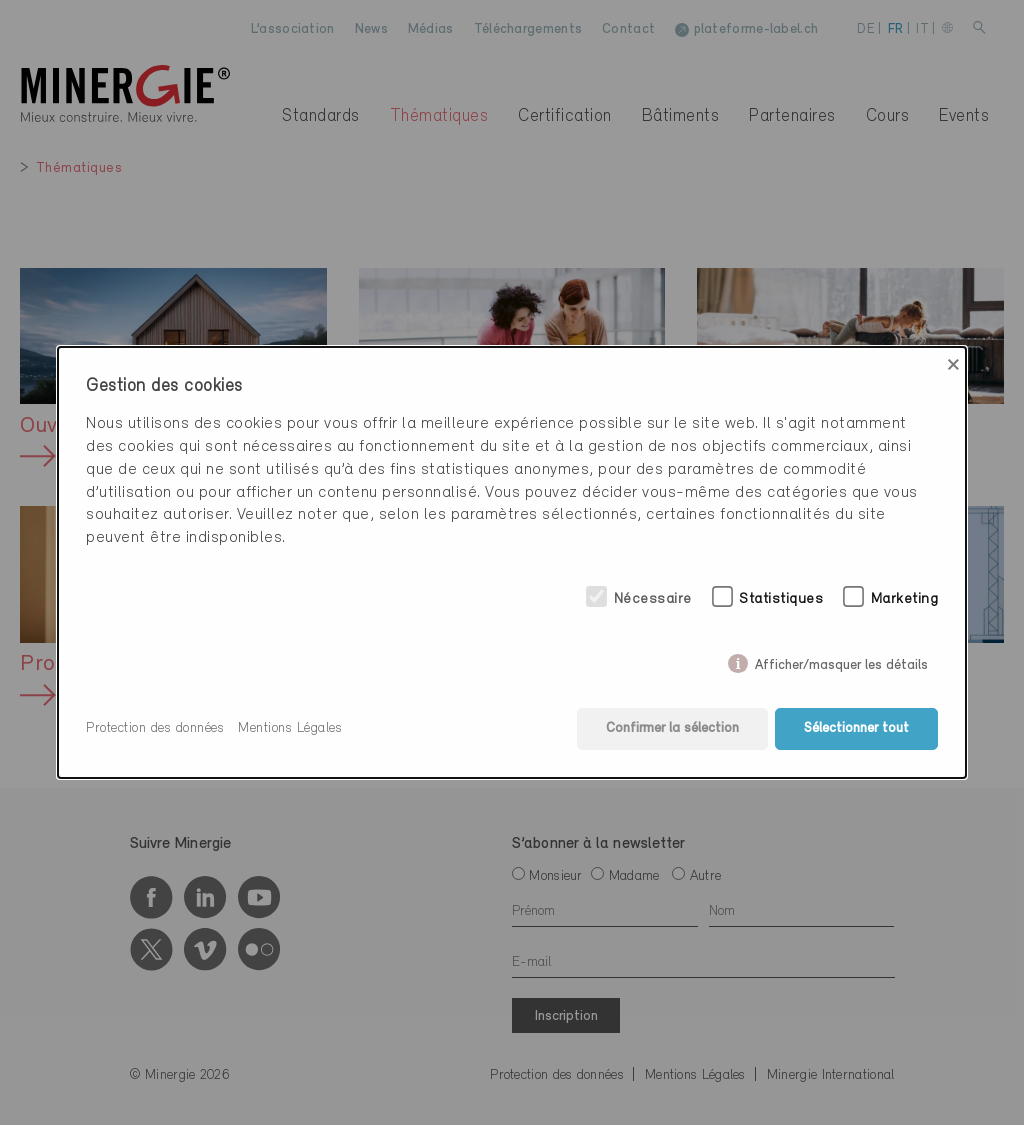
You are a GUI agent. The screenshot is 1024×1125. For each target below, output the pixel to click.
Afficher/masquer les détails (841, 661)
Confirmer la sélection (672, 728)
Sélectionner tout (856, 728)
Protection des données (155, 728)
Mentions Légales (290, 728)
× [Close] (953, 365)
